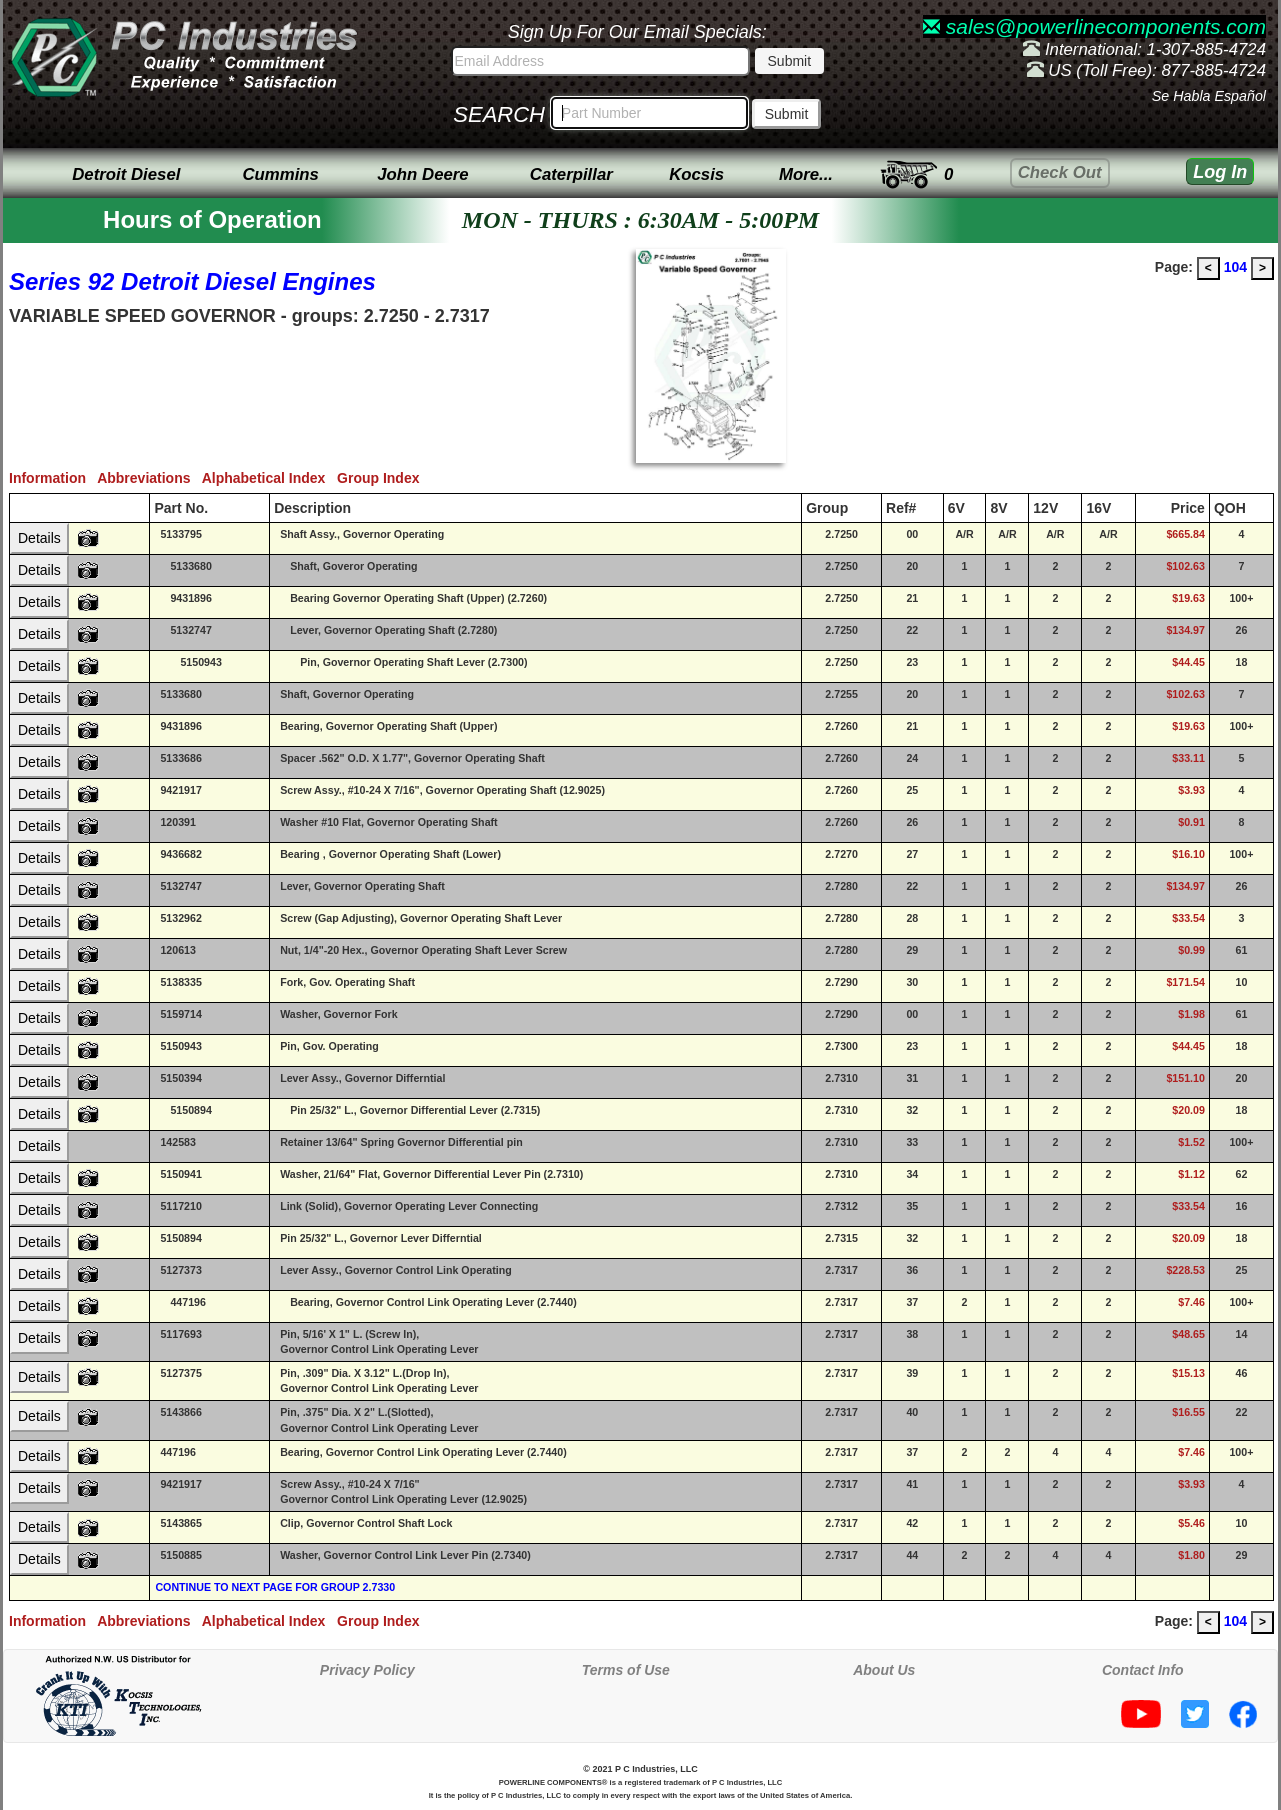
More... (806, 174)
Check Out (1060, 172)
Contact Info (1143, 1670)
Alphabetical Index (269, 478)
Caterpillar (571, 174)
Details (39, 538)
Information (53, 478)
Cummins (280, 174)
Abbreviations (149, 478)
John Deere (422, 174)
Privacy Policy (367, 1670)
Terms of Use (626, 1670)
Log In (1220, 172)
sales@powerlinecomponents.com (1094, 26)
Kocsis (696, 174)
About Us (884, 1670)
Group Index (382, 478)
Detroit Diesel (126, 174)
